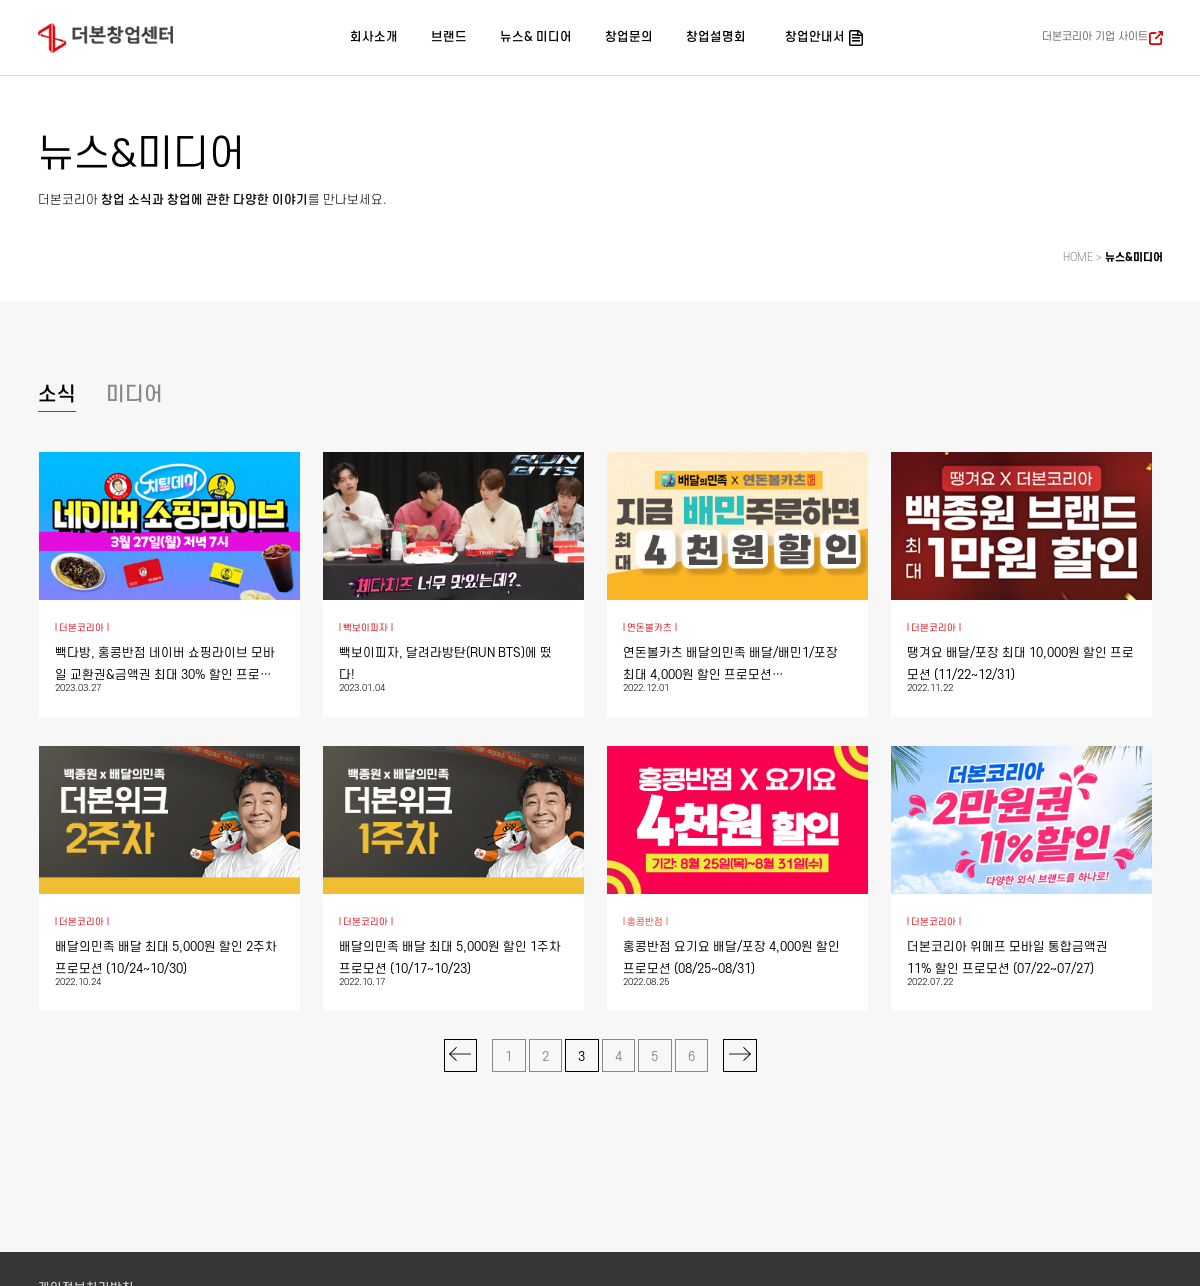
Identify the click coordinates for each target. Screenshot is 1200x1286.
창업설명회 (716, 37)
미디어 (134, 394)
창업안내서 (815, 37)
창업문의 (629, 37)
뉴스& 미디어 (536, 37)
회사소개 (374, 37)
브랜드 (449, 37)
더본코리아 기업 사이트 (1095, 37)
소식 (57, 394)
